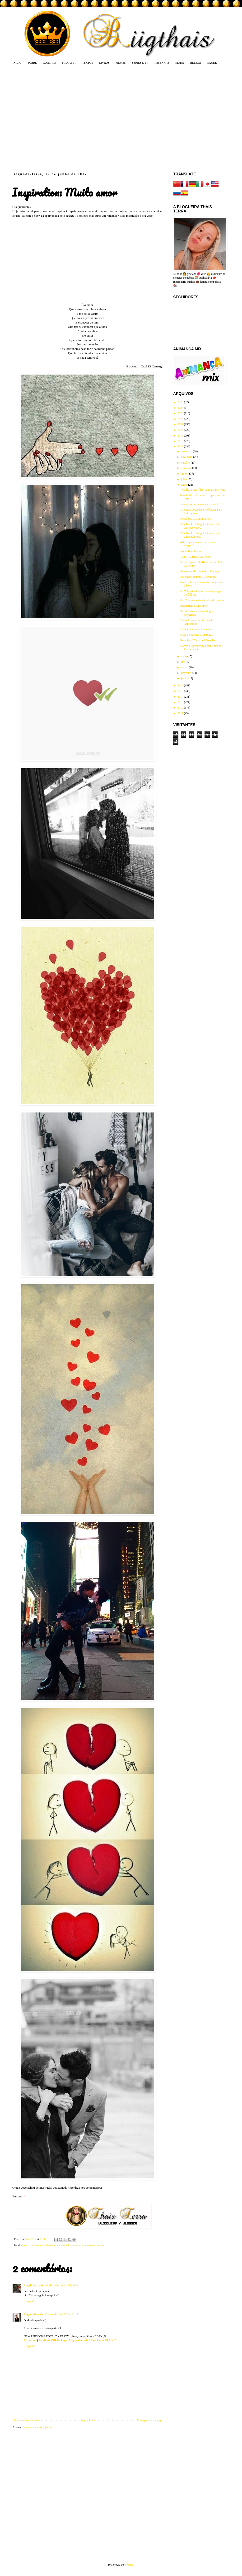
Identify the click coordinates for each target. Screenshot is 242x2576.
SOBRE (32, 62)
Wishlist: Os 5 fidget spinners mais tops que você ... (200, 525)
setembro (186, 468)
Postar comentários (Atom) (38, 2427)
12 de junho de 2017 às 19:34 (62, 2285)
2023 (181, 413)
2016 (181, 685)
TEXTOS (87, 62)
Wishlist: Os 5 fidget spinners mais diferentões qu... (200, 534)
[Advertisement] (44, 118)
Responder (30, 2301)
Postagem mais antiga (149, 2420)
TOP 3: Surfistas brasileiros (196, 556)
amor (25, 2244)
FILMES (121, 62)
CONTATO (49, 62)
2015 (181, 691)
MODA (179, 62)
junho (184, 484)
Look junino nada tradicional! (197, 629)
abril (184, 661)
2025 (181, 402)
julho (184, 479)
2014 (181, 696)
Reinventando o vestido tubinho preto (201, 571)
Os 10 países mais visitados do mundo (202, 600)
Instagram (30, 2340)
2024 (181, 407)
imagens (76, 2244)
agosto (185, 473)
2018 (181, 441)
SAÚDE (212, 62)
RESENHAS (161, 62)
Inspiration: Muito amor (194, 605)
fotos (68, 2244)
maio (184, 656)
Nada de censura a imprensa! (196, 634)
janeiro (185, 678)
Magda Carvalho (34, 2285)
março (185, 667)
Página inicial (88, 2420)
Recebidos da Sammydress (195, 518)
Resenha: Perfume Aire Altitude (198, 576)
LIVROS (104, 62)
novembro (187, 457)
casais (32, 2244)
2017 (181, 446)
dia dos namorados (55, 2244)
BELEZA (195, 62)
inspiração (87, 2244)
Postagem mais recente (27, 2420)
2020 (181, 430)
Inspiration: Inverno (191, 551)
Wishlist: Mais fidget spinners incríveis (202, 489)
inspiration (99, 2244)
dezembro (187, 451)
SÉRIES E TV (140, 62)
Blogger (129, 2564)
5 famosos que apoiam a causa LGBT (201, 504)
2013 (181, 702)
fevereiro (186, 673)
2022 (181, 419)
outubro (186, 462)
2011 (181, 713)
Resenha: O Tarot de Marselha (197, 640)
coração (40, 2244)
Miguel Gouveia (33, 2314)
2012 (181, 707)
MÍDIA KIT (69, 62)
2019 (181, 435)
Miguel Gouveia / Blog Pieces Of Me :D (92, 2340)
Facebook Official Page (53, 2340)
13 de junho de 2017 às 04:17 (61, 2314)
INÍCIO (17, 62)
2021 (181, 424)
